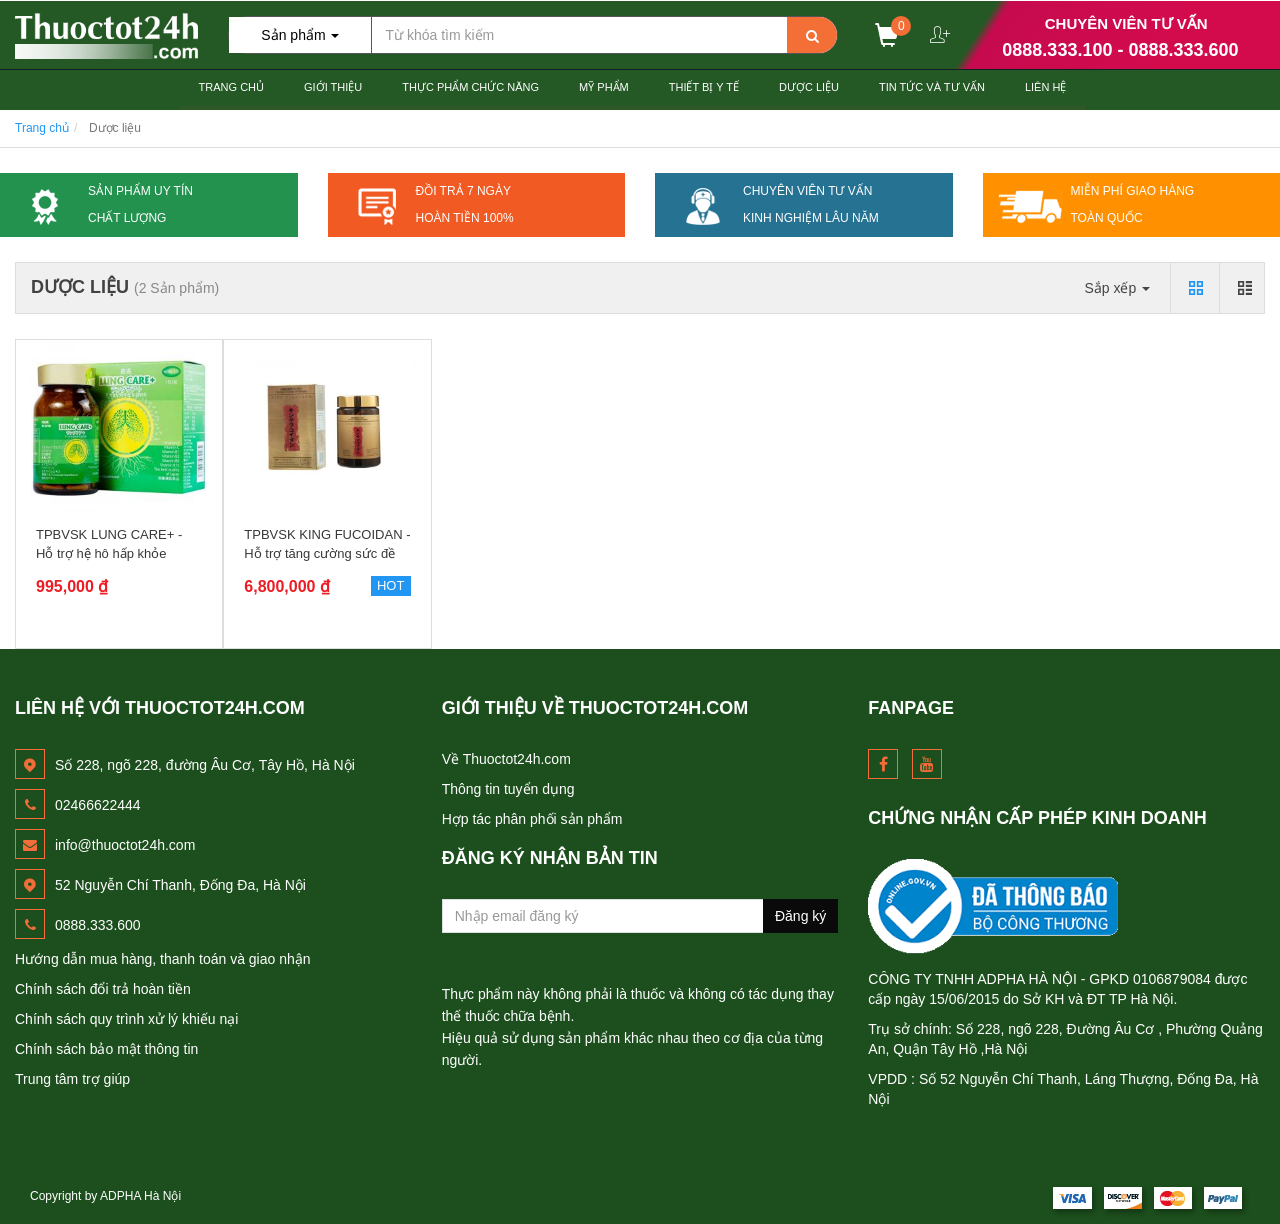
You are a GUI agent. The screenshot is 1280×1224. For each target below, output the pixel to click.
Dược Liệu (809, 87)
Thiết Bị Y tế (704, 87)
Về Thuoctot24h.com (506, 759)
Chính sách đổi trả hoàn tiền (103, 989)
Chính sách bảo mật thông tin (106, 1049)
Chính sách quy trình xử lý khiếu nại (126, 1019)
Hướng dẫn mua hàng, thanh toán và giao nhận (163, 959)
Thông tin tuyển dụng (508, 789)
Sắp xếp (1117, 288)
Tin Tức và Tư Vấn (932, 87)
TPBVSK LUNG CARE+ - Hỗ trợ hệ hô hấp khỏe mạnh (109, 552)
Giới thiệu (333, 87)
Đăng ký (800, 916)
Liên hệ (1045, 87)
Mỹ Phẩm (604, 87)
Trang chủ (231, 87)
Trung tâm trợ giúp (72, 1079)
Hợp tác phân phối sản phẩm (532, 819)
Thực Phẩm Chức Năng (470, 87)
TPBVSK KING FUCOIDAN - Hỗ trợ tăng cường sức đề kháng (327, 552)
